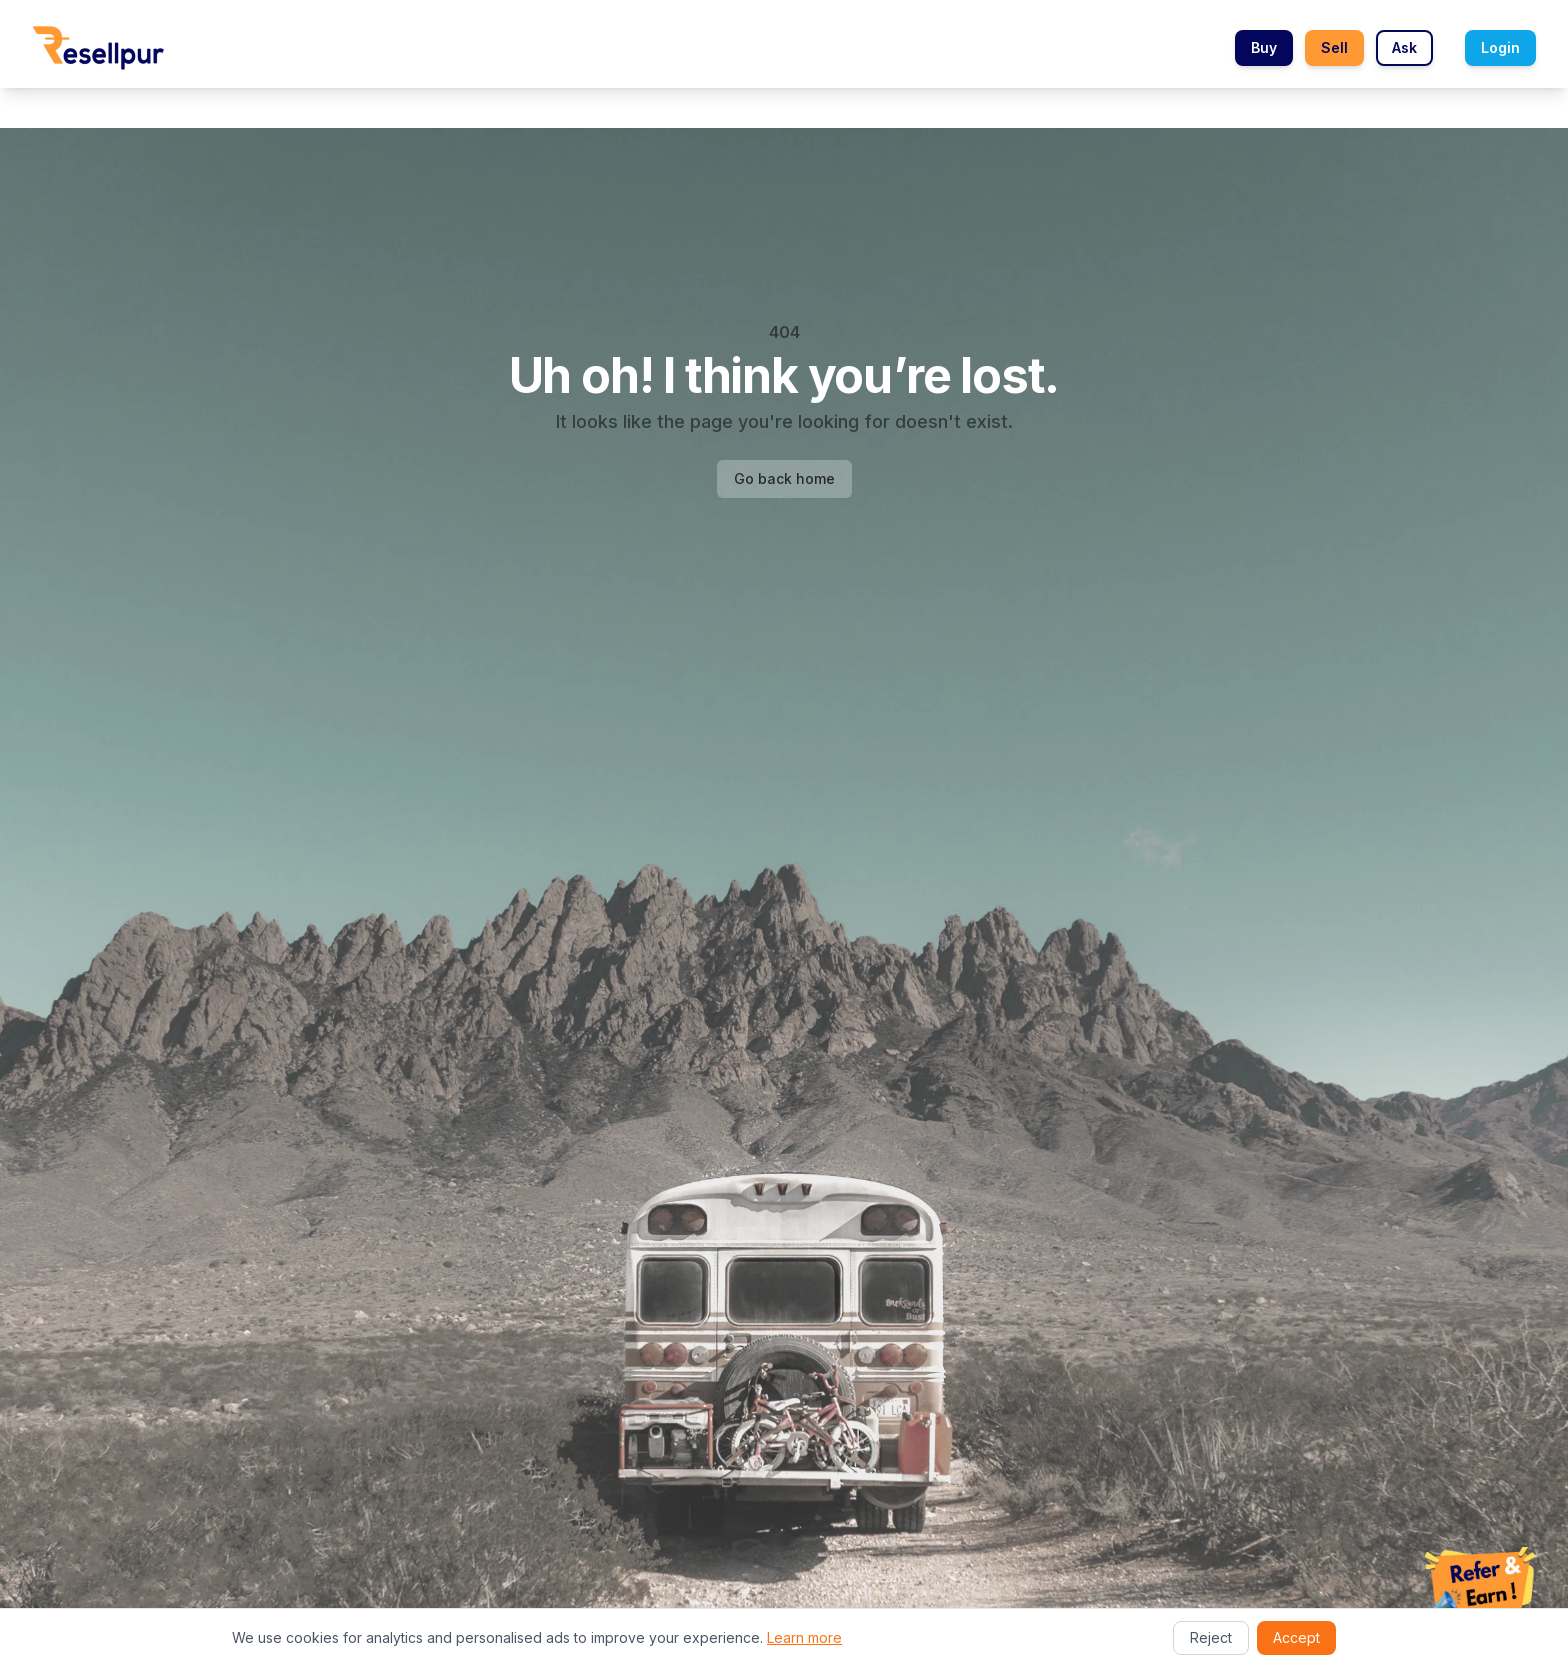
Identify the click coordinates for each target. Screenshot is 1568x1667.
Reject (1211, 1637)
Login (1500, 47)
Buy (1264, 47)
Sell (1334, 47)
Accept (1296, 1637)
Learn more (804, 1637)
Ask (1404, 47)
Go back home (784, 478)
